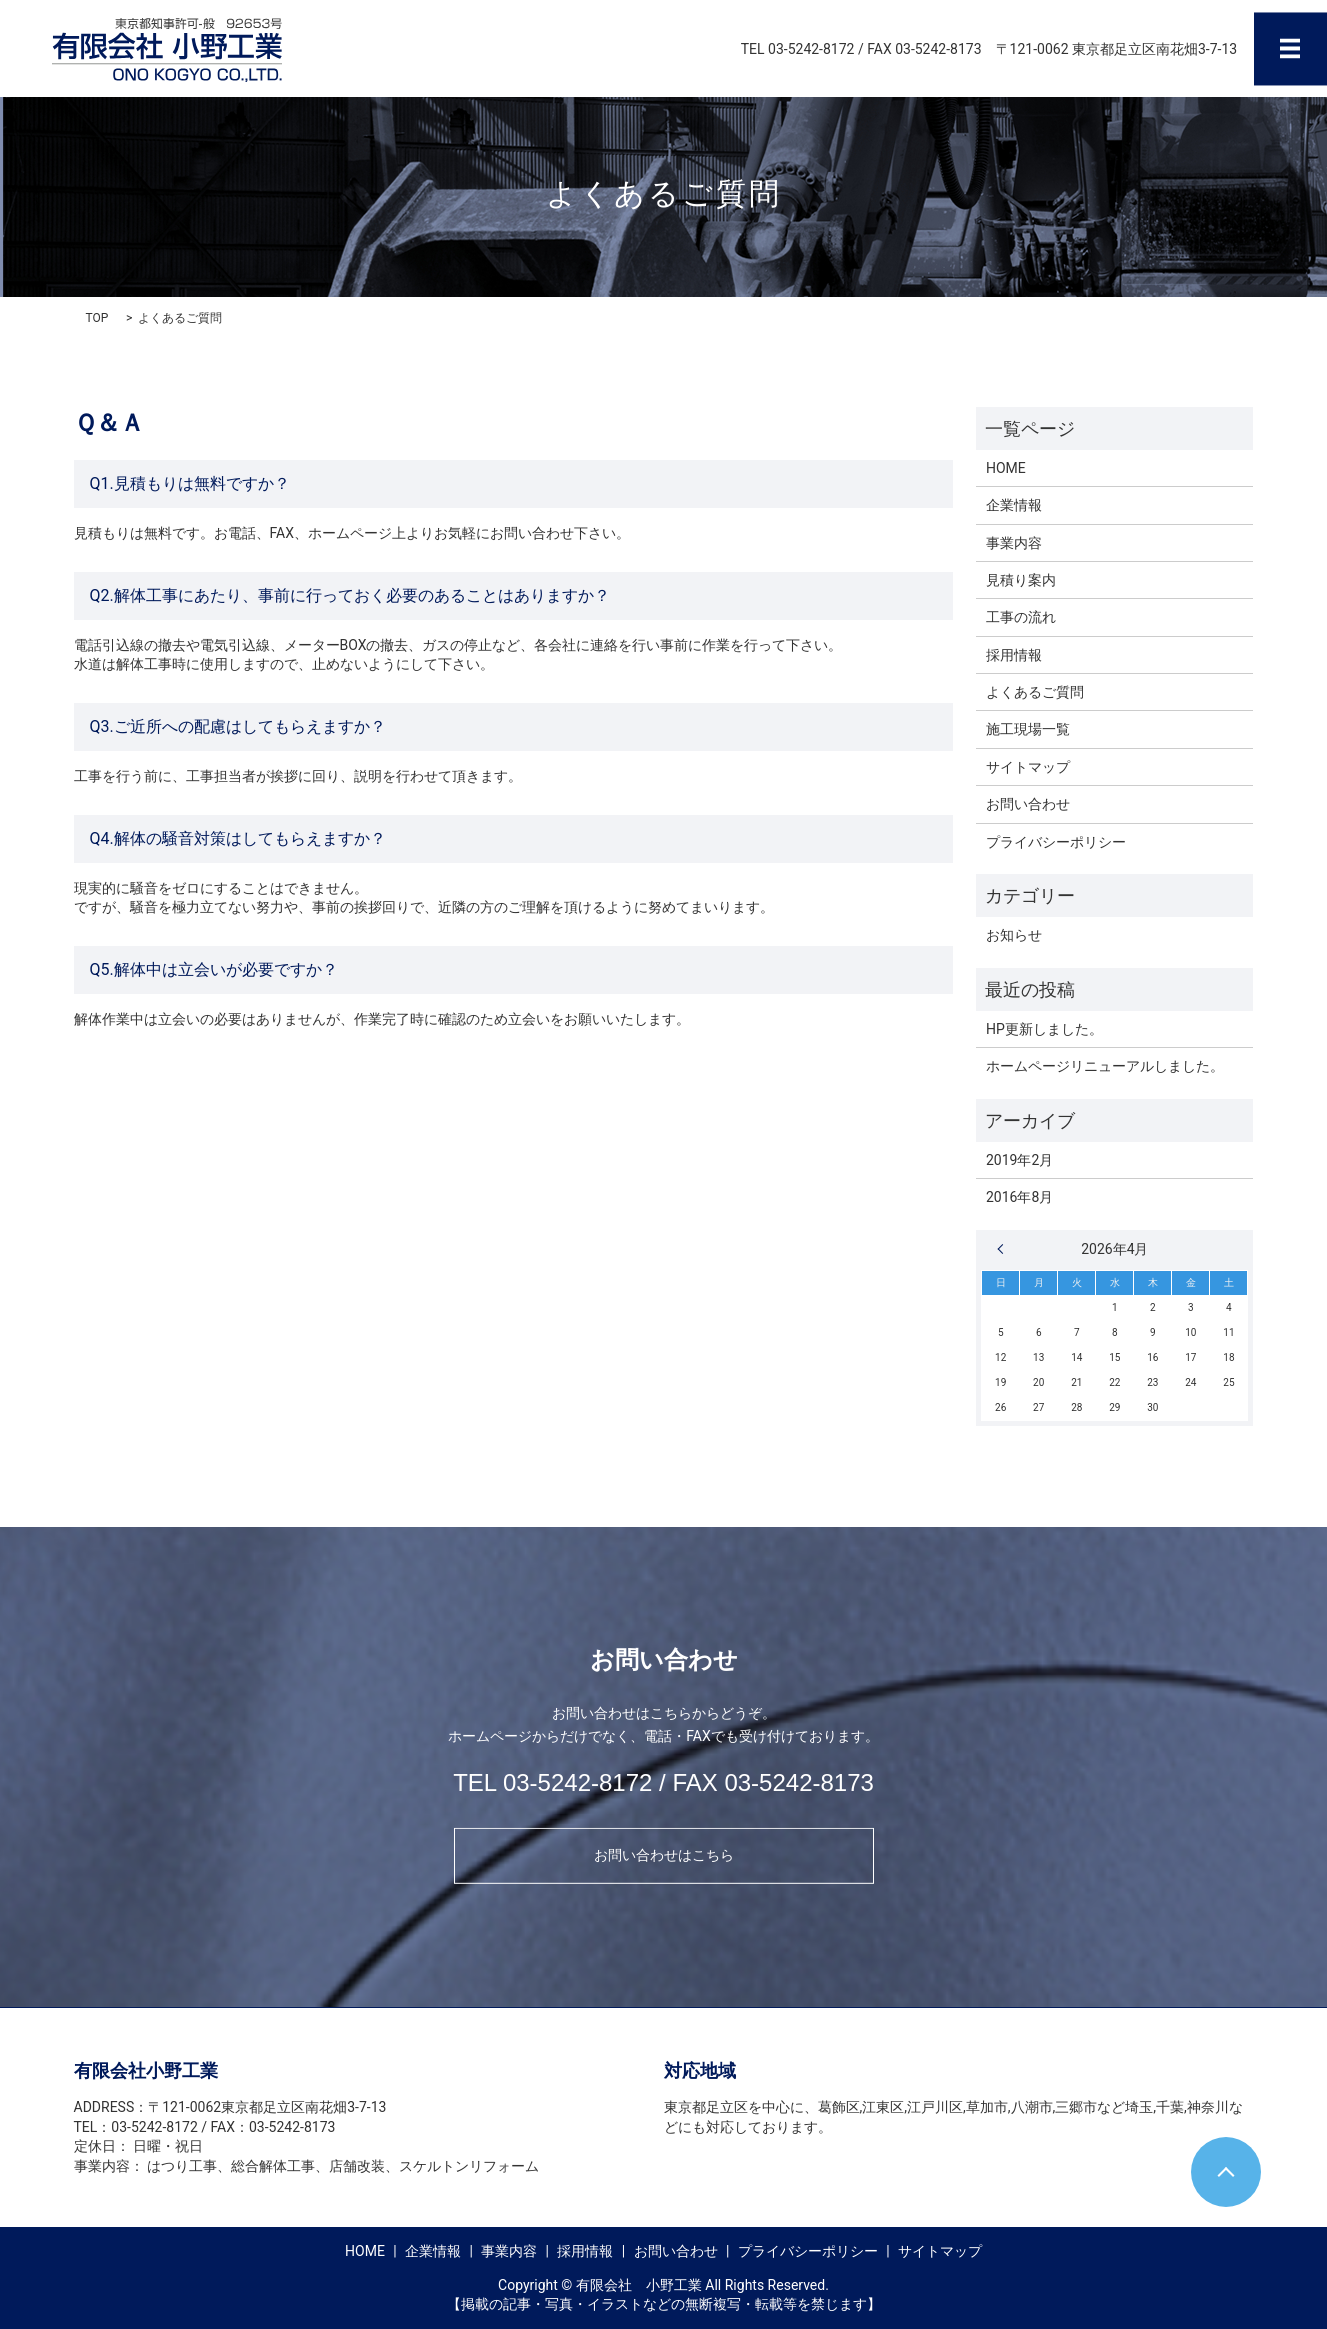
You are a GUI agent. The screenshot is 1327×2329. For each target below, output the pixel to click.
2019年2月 (1019, 1160)
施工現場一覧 (1028, 729)
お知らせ (1014, 935)
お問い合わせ (1028, 804)
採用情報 (1014, 655)
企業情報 (1014, 505)
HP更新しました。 (1044, 1029)
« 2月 (1005, 1249)
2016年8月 (1019, 1197)
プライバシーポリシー (1056, 842)
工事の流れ (1021, 617)
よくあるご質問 (1035, 692)
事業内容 (1014, 543)
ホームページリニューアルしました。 (1105, 1066)
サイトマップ (1028, 767)
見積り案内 (1021, 580)
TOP (97, 318)
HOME (1006, 468)
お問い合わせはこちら (664, 1855)
